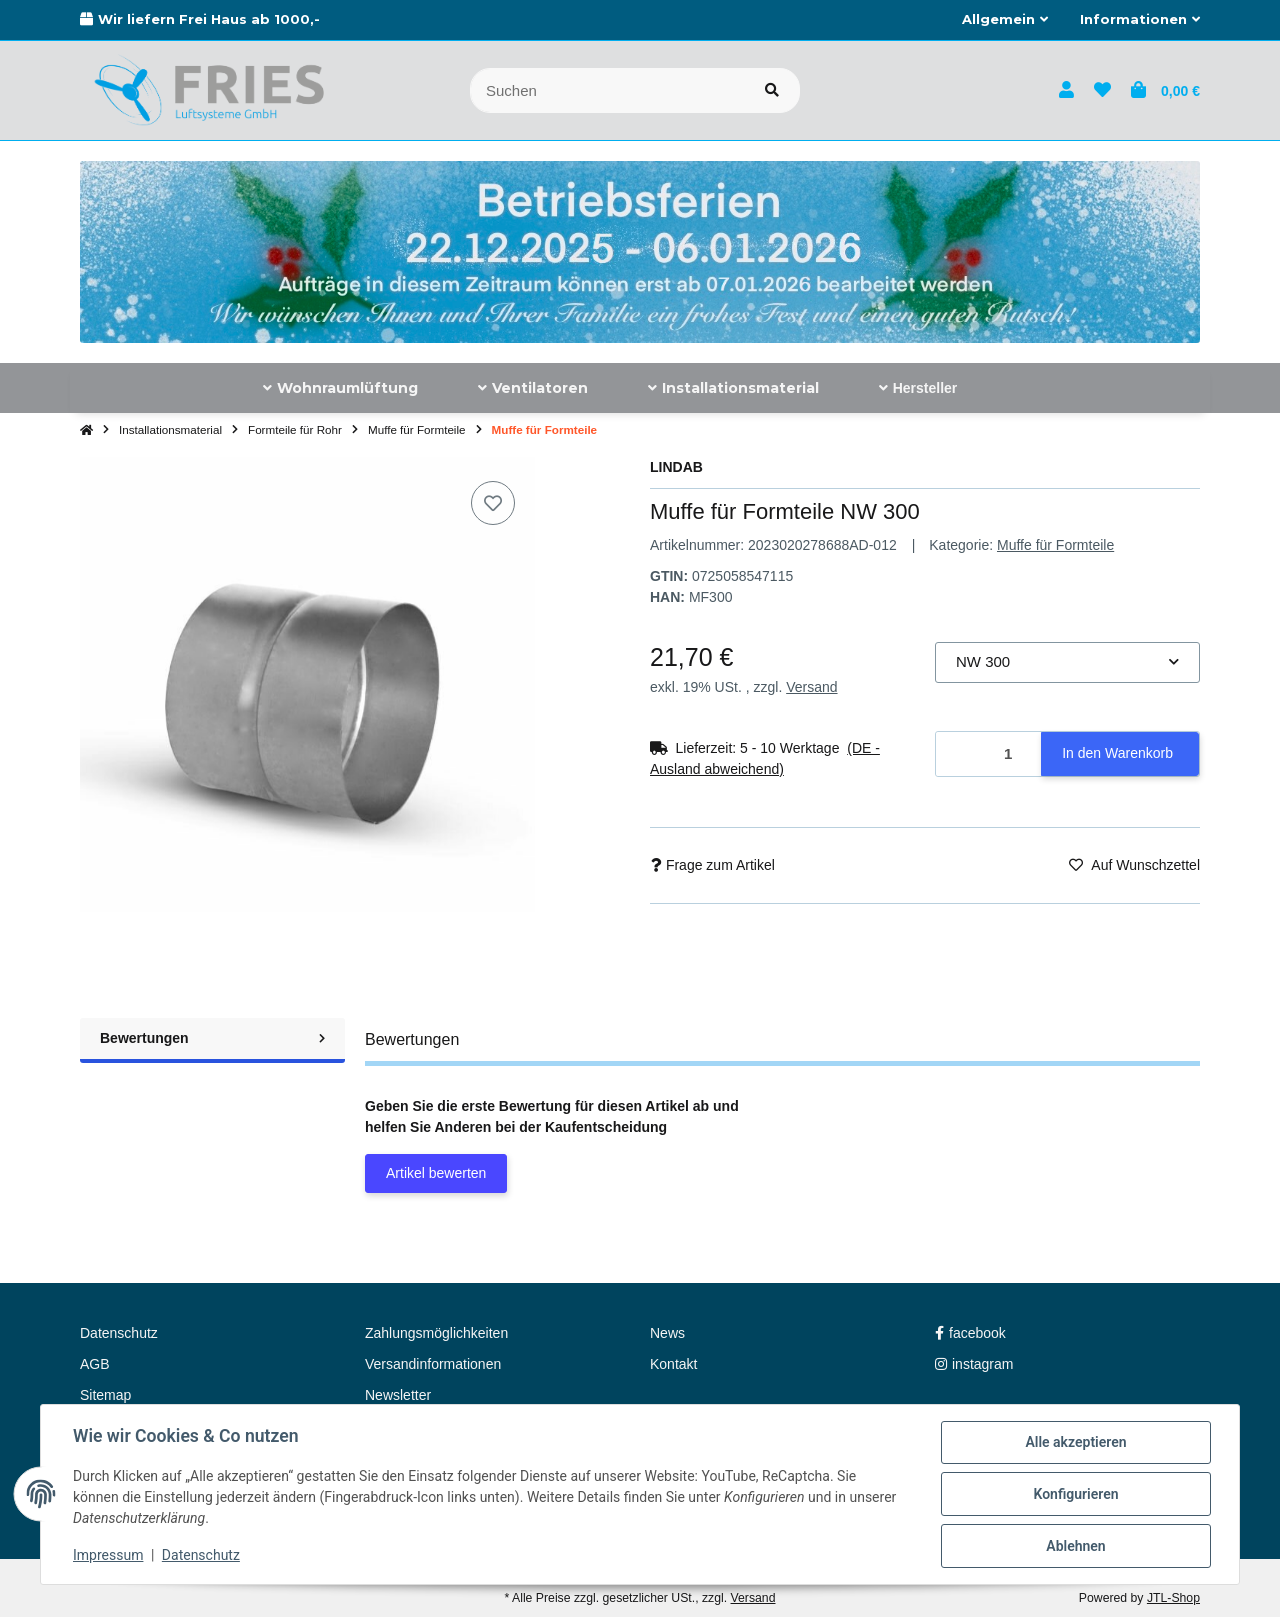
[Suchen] (607, 90)
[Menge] (989, 754)
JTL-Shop (1173, 1598)
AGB (95, 1364)
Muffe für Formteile (1055, 545)
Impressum (108, 1555)
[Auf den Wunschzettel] (493, 503)
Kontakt (673, 1364)
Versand (811, 687)
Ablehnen (1075, 1546)
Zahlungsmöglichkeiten (436, 1333)
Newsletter (398, 1395)
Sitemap (105, 1395)
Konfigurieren (1075, 1494)
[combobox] (1067, 662)
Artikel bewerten (436, 1173)
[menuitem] (340, 388)
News (667, 1333)
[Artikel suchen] (772, 90)
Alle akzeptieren (1075, 1442)
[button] (1005, 20)
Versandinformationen (433, 1364)
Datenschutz (201, 1555)
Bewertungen (212, 1038)
